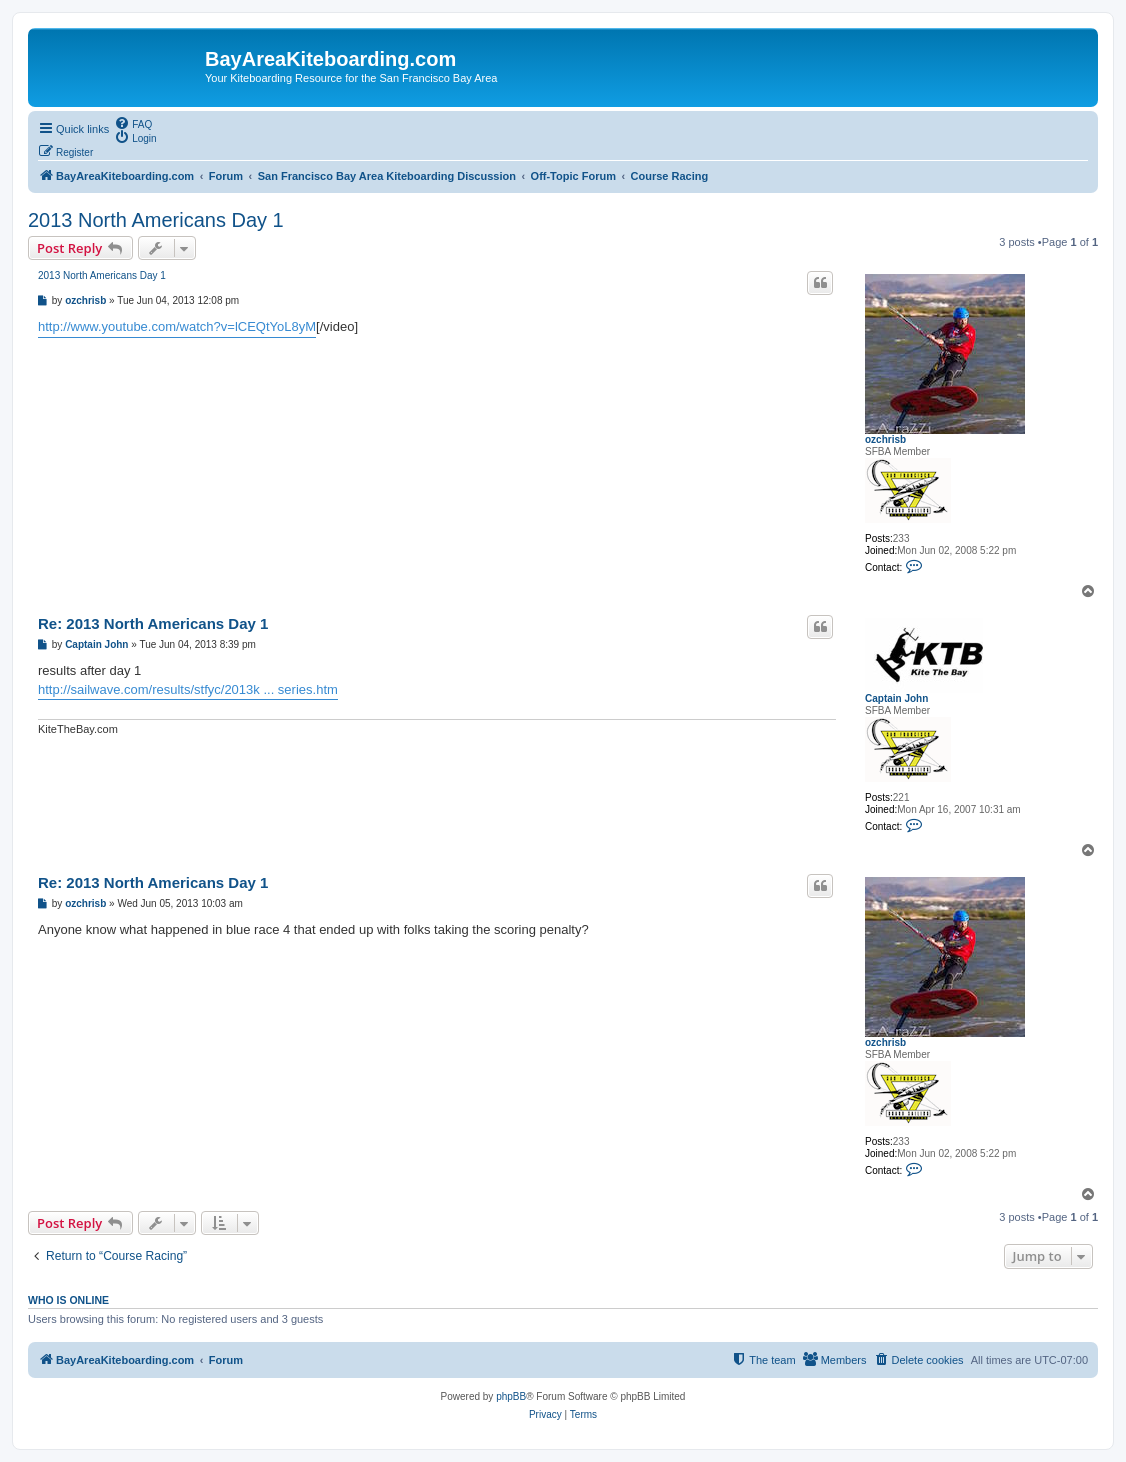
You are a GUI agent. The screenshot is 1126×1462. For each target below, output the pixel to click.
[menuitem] (133, 123)
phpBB (511, 1396)
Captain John (896, 698)
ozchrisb (885, 439)
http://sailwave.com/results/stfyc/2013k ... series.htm (188, 689)
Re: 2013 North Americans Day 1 (153, 623)
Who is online (68, 1300)
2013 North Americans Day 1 (156, 220)
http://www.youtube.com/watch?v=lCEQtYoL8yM (177, 326)
